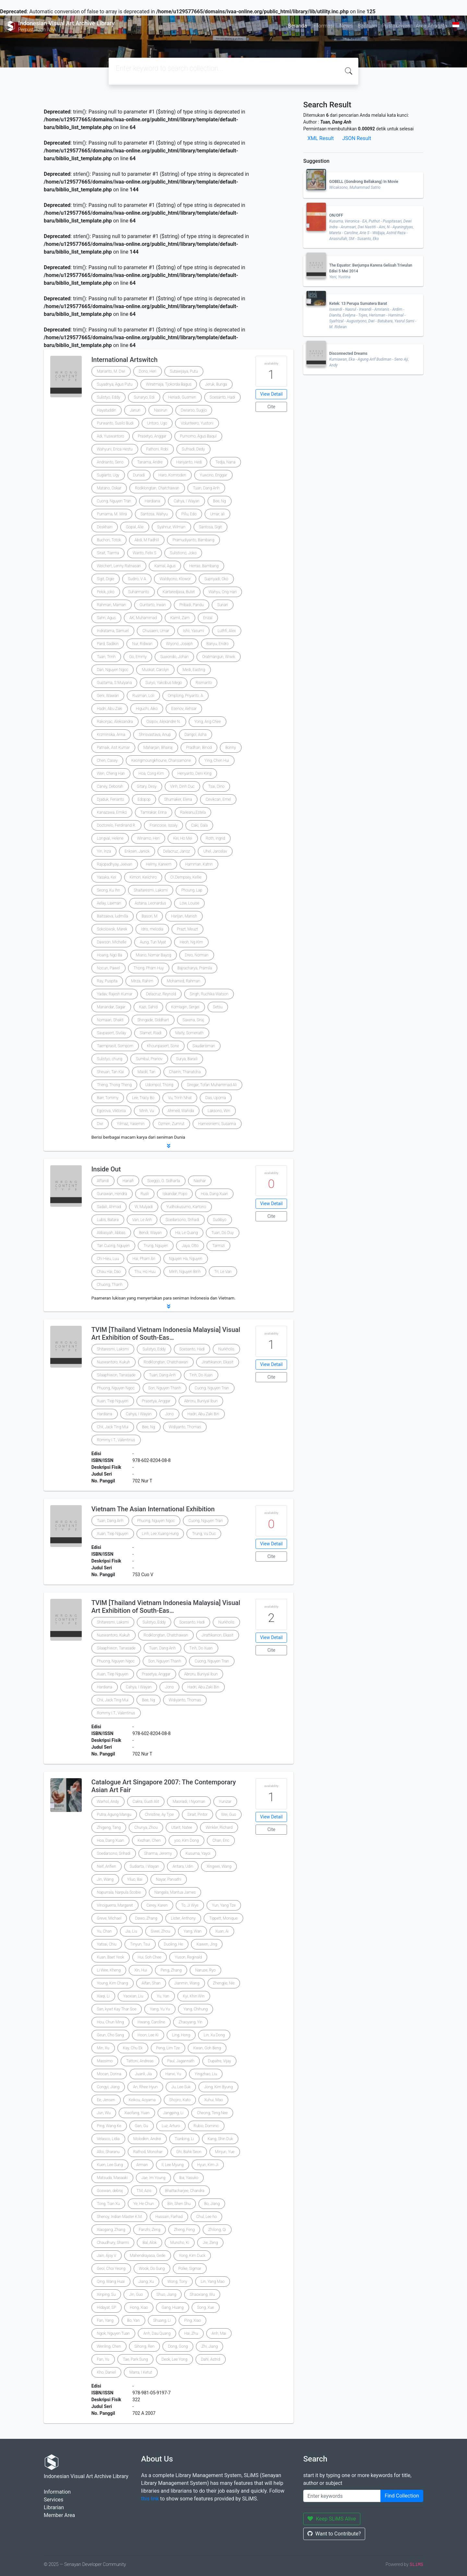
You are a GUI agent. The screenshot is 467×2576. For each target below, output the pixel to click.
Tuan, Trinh (106, 656)
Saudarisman (204, 1046)
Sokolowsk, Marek (112, 929)
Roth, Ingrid (215, 838)
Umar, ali (217, 514)
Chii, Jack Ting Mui (112, 1427)
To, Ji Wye (189, 1905)
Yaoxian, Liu (133, 1996)
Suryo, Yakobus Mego (163, 682)
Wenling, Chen (109, 2346)
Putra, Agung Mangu (114, 1814)
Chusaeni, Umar (155, 631)
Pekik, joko (105, 592)
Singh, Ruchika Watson (209, 994)
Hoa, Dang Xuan (214, 1194)
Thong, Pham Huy (149, 968)
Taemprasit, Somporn (115, 1046)
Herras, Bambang (203, 566)
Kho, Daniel (106, 2372)
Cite (271, 406)
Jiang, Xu (146, 2281)
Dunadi (139, 475)
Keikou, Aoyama (142, 2100)
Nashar (200, 1181)
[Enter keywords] (342, 2496)
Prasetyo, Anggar (152, 436)
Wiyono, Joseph (179, 643)
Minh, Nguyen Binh (184, 1271)
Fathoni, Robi (157, 449)
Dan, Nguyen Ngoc (112, 669)
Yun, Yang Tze (224, 1905)
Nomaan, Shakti (110, 1020)
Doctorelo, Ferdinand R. (116, 825)
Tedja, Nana (225, 462)
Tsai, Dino (216, 786)
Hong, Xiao (139, 2307)
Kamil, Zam (179, 618)
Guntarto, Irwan (153, 605)
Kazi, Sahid (148, 1007)
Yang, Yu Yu (160, 2009)
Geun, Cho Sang (110, 2035)
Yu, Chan (104, 1931)
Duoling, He (173, 1944)
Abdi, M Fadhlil (147, 540)
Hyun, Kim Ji (207, 2165)
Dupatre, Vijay (219, 2061)
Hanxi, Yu (173, 2074)
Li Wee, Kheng (109, 1970)
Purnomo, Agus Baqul (198, 436)
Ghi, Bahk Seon (188, 2152)
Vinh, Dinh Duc (182, 786)
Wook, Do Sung (152, 2268)
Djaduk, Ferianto (110, 799)
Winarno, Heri (148, 838)
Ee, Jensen (106, 2100)
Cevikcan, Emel (218, 799)
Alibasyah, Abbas (111, 1232)
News (346, 26)
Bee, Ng (219, 501)
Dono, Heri (147, 371)
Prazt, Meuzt (187, 929)
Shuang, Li (162, 2320)
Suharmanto (138, 592)
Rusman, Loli (143, 695)
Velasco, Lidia (108, 2139)
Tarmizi (218, 1245)
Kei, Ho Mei (182, 838)
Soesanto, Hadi (222, 397)
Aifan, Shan (151, 1983)
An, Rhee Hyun (145, 2087)
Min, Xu (103, 2048)
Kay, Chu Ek (133, 2048)
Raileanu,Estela (193, 812)
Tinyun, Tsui (140, 1944)
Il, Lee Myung (173, 2165)
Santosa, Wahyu (154, 514)
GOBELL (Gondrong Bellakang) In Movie (363, 181)
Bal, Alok (149, 2242)
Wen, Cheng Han (111, 773)
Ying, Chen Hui (216, 760)
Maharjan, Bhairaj (158, 747)
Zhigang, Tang (109, 1827)
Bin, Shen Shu (178, 2203)
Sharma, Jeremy (158, 1853)
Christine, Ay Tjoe (159, 1814)
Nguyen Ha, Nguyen (185, 1258)
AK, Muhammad (143, 618)
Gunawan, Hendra (112, 1194)
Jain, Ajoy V (106, 2255)
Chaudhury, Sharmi (113, 2242)
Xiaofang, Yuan (137, 2113)
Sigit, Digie (105, 579)
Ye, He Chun (143, 2203)
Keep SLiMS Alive (331, 2519)
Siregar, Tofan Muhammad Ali (211, 1085)
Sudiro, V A (137, 579)
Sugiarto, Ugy (108, 475)
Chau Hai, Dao (109, 1271)
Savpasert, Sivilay (111, 1033)
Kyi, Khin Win (194, 1996)
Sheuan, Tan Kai (110, 1072)
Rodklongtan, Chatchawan (157, 488)
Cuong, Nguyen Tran (114, 501)
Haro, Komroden (172, 475)
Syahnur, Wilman (171, 527)
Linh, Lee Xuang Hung (160, 1533)
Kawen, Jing (207, 1944)
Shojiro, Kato (180, 2100)
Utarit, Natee (181, 1827)
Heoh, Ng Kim (191, 942)
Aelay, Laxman (109, 903)
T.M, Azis (144, 2190)
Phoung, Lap (191, 890)
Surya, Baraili (187, 1059)
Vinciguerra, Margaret (115, 1905)
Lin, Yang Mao (212, 2281)
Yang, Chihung (196, 2009)
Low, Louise (189, 903)
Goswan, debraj (110, 2190)
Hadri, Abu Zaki (109, 708)
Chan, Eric (220, 1840)
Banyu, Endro (218, 643)
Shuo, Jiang (166, 2294)
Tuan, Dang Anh (206, 488)
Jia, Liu (131, 1931)
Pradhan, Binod (198, 747)
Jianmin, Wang (186, 1983)
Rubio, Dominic (206, 2126)
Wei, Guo (228, 1814)
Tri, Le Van (223, 1271)
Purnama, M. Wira (112, 514)
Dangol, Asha (196, 734)
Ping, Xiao (192, 2320)
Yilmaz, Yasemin (130, 1123)
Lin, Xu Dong (214, 2035)
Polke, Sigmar (189, 2268)
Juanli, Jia (143, 2074)
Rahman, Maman (111, 605)
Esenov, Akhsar (184, 708)
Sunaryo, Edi (144, 397)
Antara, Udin (183, 1866)
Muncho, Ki (179, 2242)
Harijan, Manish (184, 916)
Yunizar (225, 1801)
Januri (135, 410)
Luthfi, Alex (227, 631)
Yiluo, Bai (134, 1879)
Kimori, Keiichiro (143, 877)
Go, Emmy (138, 656)
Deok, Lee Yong (174, 2359)
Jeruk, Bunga (216, 384)
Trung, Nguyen (155, 1245)
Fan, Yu (103, 2359)
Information (57, 2492)
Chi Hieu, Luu (108, 1258)
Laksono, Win (219, 1110)
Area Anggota (431, 26)
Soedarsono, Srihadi (182, 1219)
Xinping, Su (106, 2294)
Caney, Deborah (110, 786)
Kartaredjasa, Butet (179, 592)
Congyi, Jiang (108, 2087)
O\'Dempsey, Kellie (185, 877)
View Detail (271, 394)
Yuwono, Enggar (213, 475)
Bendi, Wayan (150, 1232)
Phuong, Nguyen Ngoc (116, 1388)
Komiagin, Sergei (185, 1007)
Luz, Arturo (171, 2126)
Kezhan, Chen (149, 1840)
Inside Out (106, 1169)
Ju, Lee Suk (180, 2087)
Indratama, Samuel (113, 631)
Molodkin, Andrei (147, 2139)
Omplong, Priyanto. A (185, 695)
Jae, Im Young (153, 2177)
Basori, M (149, 916)
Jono (169, 1414)
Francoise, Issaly (163, 825)
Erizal (207, 618)
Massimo (105, 2061)
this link (150, 2499)
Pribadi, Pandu (191, 605)
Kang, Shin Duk (220, 2139)
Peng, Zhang (171, 1970)
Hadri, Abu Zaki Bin (203, 1414)
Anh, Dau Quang (157, 2333)
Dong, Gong (178, 2346)
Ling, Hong (181, 2035)
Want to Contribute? (334, 2534)
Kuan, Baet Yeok (110, 1957)
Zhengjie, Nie (224, 1983)
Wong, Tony (177, 2281)
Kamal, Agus (164, 566)
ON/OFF (336, 215)
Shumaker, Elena (178, 799)
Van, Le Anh (142, 1219)
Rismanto (204, 682)
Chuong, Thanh (110, 1284)
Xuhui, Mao (213, 2100)
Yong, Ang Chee (207, 721)
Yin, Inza (104, 851)
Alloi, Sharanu (108, 2152)
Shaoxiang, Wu (202, 2294)
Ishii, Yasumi (193, 631)
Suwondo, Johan (174, 656)
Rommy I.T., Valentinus (116, 1440)
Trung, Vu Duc (204, 1533)
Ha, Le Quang (186, 1232)
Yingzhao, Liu (206, 2074)
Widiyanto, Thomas (185, 1427)
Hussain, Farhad (169, 2216)
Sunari (222, 605)
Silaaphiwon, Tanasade (116, 1375)
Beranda (297, 26)
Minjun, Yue (224, 2152)
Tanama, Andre (150, 462)
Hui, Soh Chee (150, 1957)
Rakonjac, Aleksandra (115, 721)
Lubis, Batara (108, 1219)
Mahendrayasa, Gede (147, 2255)
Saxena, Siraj (193, 1020)
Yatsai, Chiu (107, 1944)
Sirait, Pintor (197, 1814)
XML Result (320, 138)
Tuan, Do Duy (222, 1232)
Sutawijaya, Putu (184, 371)
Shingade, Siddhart (153, 1020)
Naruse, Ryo (205, 1970)
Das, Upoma (215, 1098)
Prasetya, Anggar (156, 1401)
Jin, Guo (136, 2294)
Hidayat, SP (106, 2307)
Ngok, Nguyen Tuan (113, 2333)
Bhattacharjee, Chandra (184, 2190)
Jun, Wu (104, 2113)
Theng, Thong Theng (114, 1085)
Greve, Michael (109, 1918)
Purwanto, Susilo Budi (115, 423)
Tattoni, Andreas (139, 2061)
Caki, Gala (199, 825)
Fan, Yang (105, 2320)
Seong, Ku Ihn (108, 890)
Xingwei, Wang (219, 1866)
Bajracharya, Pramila (194, 968)
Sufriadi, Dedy (193, 449)
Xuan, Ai (222, 1931)
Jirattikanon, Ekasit (218, 1362)
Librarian (54, 2507)
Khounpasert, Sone (163, 1046)
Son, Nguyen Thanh (164, 1388)
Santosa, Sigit (210, 527)
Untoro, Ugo (157, 423)
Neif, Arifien (106, 1866)
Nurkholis (226, 1349)
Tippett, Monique (223, 1918)
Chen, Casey (107, 760)
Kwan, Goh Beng (207, 2048)
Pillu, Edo (189, 514)
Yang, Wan (192, 1931)
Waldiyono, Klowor (175, 579)
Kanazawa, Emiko (112, 812)
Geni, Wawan (108, 695)
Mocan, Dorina (109, 2074)
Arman (142, 2165)
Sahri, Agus (106, 618)
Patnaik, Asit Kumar (113, 747)
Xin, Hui (140, 1970)
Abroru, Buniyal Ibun (201, 1401)
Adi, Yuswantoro (110, 436)
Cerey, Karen (157, 1905)
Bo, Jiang (212, 2203)
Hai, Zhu (191, 2333)
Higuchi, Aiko (147, 708)
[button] (168, 1146)
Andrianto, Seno (110, 462)
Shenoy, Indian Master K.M (119, 2216)
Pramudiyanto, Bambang (193, 540)
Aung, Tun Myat (153, 942)
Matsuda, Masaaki (112, 2177)
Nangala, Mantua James (175, 1892)
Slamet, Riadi (151, 1033)
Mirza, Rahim (142, 981)
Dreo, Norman (197, 955)
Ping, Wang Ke (109, 2126)
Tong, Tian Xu (108, 2203)
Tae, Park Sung (135, 2359)
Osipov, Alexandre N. (164, 721)
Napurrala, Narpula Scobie (119, 1892)
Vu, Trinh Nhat (180, 1098)
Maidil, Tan (146, 1072)
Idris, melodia (152, 929)
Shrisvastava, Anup (155, 734)
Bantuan (367, 26)
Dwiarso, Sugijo (194, 410)
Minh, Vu (146, 1110)
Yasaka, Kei (106, 877)
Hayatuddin (106, 410)
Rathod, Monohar (147, 2152)
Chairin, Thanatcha (184, 1072)
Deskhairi (105, 527)
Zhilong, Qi (217, 2229)
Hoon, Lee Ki (148, 2035)
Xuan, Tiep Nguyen (112, 1401)
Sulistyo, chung (110, 1059)
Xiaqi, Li (103, 1996)
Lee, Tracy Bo (143, 1098)
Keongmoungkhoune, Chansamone (161, 760)
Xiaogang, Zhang (111, 2229)
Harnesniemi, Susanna (217, 1123)
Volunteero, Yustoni (197, 423)
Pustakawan (396, 26)
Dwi (100, 1123)
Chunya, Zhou (146, 1827)
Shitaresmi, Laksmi (113, 1349)
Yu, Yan (163, 1996)
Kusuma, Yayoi (198, 1853)
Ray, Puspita (107, 981)
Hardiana (152, 501)
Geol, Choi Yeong (111, 2268)
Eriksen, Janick (137, 851)
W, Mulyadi (144, 1206)
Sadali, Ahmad (109, 1206)
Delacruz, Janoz (176, 851)
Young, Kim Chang (112, 1983)
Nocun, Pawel (108, 968)
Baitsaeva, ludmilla (112, 916)
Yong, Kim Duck (192, 2255)
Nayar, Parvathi (168, 1879)
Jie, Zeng (210, 2242)
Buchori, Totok (109, 540)
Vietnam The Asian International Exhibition (153, 1509)
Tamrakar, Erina (153, 812)
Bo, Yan (133, 2320)
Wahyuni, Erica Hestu (115, 449)
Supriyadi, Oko (216, 579)
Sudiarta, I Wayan (144, 1866)
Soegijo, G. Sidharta (163, 1181)
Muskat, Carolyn (155, 669)
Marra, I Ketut (140, 2372)
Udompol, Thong (159, 1085)
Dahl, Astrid (210, 2359)
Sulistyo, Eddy (108, 397)
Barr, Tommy (107, 1098)
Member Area (59, 2515)
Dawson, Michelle (111, 942)
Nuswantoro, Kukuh (113, 1362)
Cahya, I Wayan (186, 501)
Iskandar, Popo (174, 1194)
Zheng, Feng (184, 2229)
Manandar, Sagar (111, 1007)
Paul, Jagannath (181, 2061)
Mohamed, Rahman (183, 981)
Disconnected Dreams (348, 353)
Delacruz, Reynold (161, 994)
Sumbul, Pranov (149, 1059)
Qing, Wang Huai (111, 2281)
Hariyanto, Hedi (189, 462)
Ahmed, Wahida (181, 1110)
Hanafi (128, 1181)
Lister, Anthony (183, 1918)
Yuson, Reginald (188, 1957)
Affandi (103, 1181)
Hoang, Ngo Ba (109, 955)
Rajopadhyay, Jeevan (114, 864)
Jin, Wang (105, 1879)
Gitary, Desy (147, 786)
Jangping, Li (173, 2113)
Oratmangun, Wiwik (218, 656)
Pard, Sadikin (108, 643)
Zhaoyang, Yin (190, 2022)
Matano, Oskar (109, 488)
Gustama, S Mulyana (114, 682)
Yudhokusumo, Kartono (186, 1206)
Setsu (218, 1007)
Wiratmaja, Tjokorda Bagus (168, 384)
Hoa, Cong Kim (151, 773)
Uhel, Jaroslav (215, 851)
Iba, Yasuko (188, 2177)
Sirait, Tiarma (108, 553)
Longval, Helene (110, 838)
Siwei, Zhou (160, 1931)
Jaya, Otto (190, 1245)
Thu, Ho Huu (144, 1271)
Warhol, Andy (108, 1801)
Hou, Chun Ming (110, 2022)
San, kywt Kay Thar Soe (117, 2009)
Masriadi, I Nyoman (189, 1801)
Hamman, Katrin (199, 864)
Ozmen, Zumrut (171, 1123)
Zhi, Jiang (209, 2346)
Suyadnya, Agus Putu (115, 384)
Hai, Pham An (143, 1258)
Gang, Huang (173, 2307)
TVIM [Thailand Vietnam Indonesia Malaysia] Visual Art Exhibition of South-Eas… (165, 1333)
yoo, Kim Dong (186, 1840)
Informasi (323, 26)
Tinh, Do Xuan (201, 1375)
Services (53, 2500)
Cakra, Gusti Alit (146, 1801)
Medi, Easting (194, 669)
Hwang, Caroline (151, 2022)
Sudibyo (219, 1219)
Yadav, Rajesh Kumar (115, 994)
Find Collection (402, 2496)
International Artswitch (124, 360)
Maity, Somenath (189, 1033)
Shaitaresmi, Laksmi (151, 890)
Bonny (230, 747)
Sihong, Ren (145, 2346)
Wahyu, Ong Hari (223, 592)
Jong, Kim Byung (218, 2087)
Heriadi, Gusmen (182, 397)
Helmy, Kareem (159, 864)
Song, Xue (205, 2307)
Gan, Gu (141, 2126)
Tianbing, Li (184, 2139)
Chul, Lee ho (206, 2216)
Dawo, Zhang (146, 1918)
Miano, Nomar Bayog (153, 955)
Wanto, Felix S (144, 553)
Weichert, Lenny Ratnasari (119, 566)
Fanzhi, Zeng (149, 2229)
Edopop (144, 799)
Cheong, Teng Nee (212, 2113)
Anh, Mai (219, 2333)
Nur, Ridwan (142, 643)
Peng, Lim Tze (168, 2048)
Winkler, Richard (219, 1827)
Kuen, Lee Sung (110, 2165)
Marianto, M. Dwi (111, 371)
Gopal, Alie (134, 527)
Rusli (145, 1194)
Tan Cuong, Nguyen (113, 1245)
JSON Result (356, 138)
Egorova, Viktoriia (111, 1110)
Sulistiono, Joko (183, 553)
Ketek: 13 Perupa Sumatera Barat (358, 303)
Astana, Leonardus (150, 903)
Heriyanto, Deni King (194, 773)
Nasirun (160, 410)
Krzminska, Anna (111, 734)
